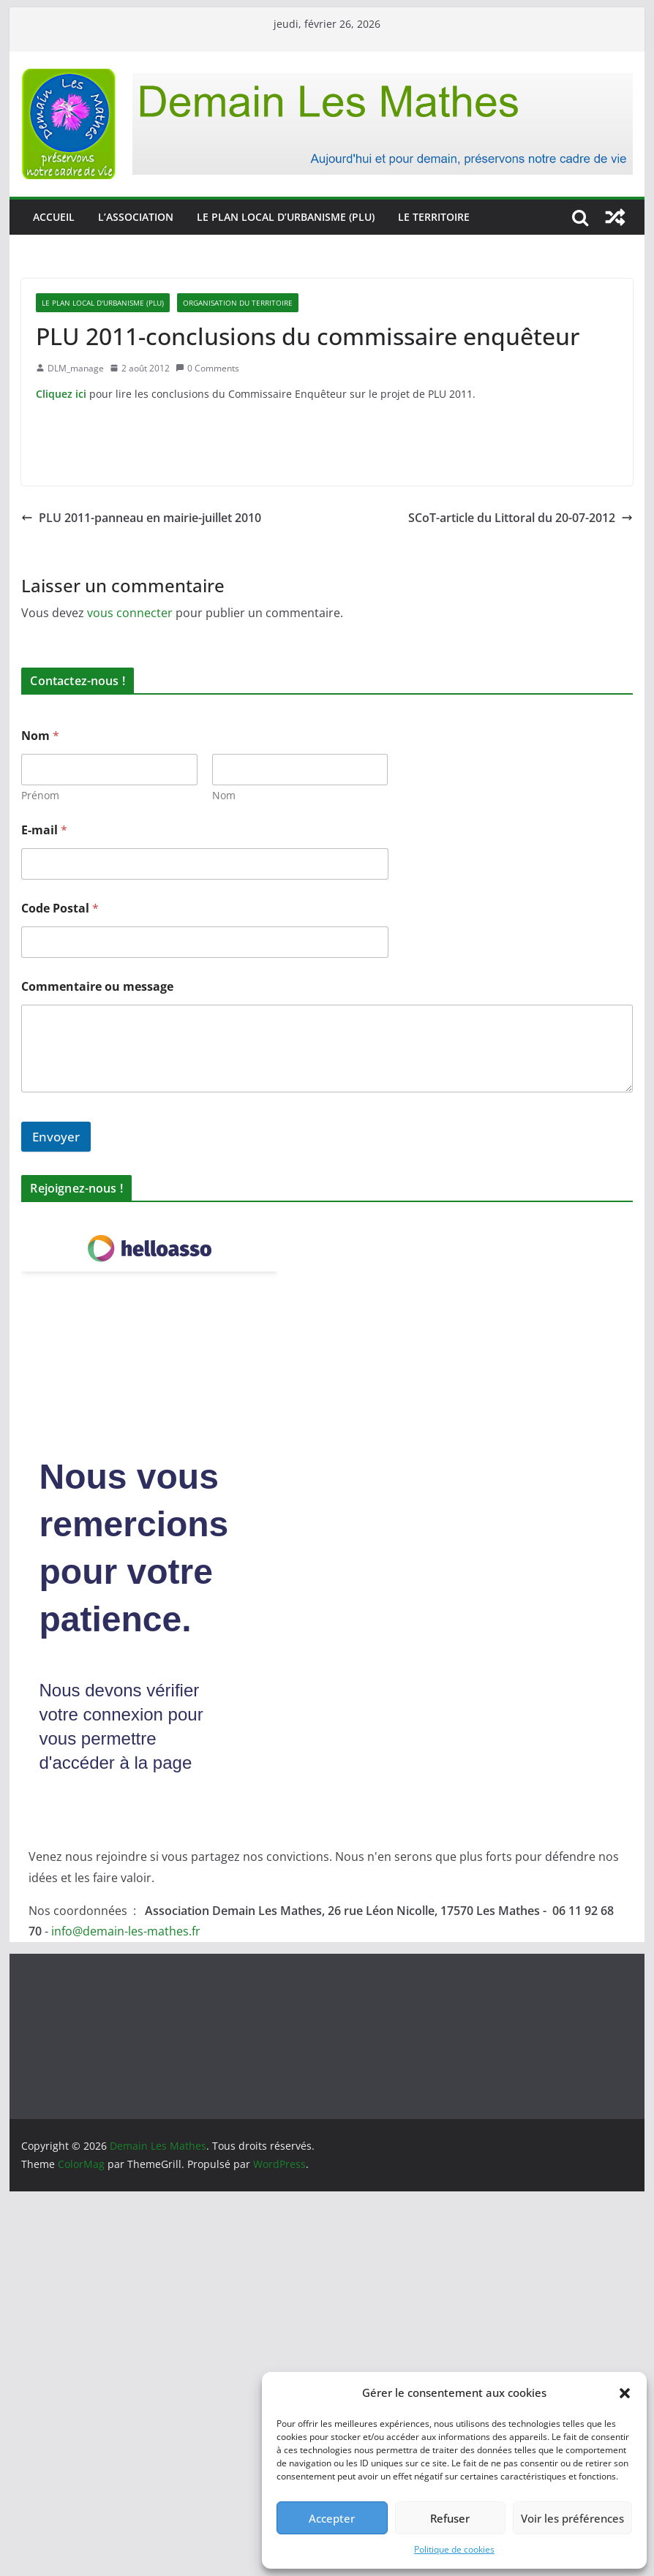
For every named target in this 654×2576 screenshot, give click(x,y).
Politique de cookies (454, 2549)
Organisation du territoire (238, 303)
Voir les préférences (572, 2518)
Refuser (450, 2518)
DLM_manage (76, 368)
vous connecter (130, 613)
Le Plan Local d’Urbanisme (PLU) (286, 217)
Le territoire (434, 217)
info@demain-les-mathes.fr (125, 1931)
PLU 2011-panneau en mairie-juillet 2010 (141, 518)
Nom (224, 795)
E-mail (44, 830)
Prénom (40, 795)
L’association (135, 217)
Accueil (54, 217)
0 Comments (207, 368)
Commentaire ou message (97, 987)
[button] (624, 2393)
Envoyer (56, 1136)
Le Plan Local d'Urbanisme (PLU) (103, 303)
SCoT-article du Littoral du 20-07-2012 (520, 518)
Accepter (332, 2518)
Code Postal (60, 908)
